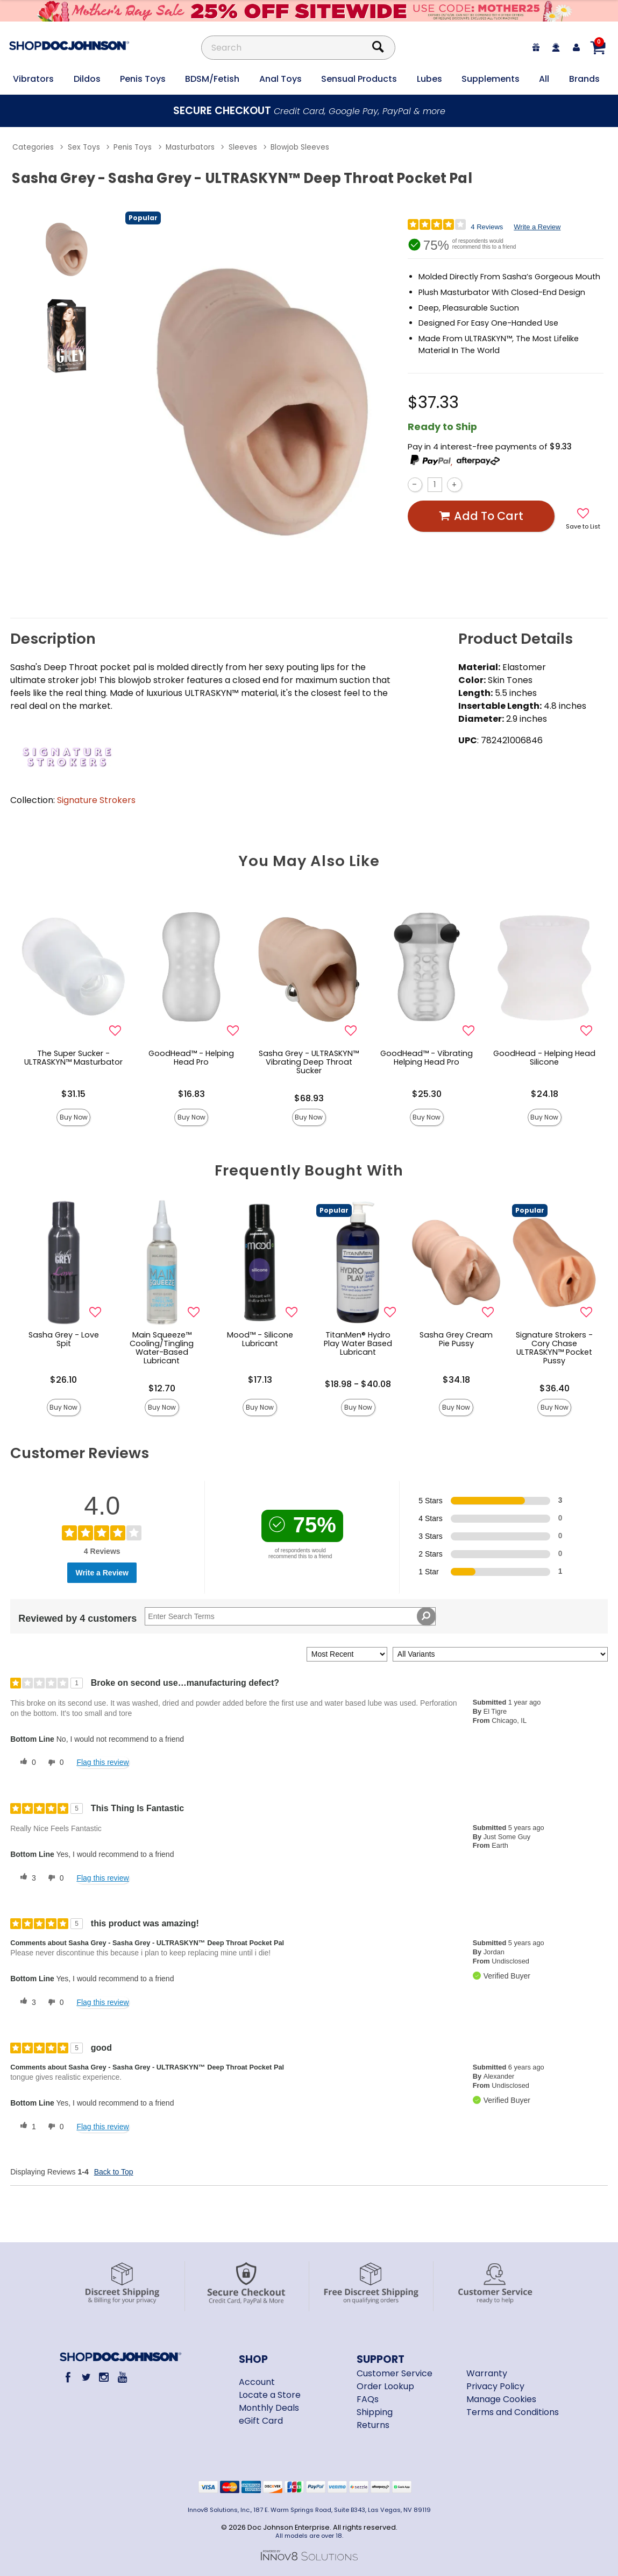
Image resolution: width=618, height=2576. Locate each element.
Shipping (375, 2412)
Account (257, 2382)
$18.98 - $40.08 (358, 1384)
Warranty (486, 2373)
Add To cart (481, 516)
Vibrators (33, 79)
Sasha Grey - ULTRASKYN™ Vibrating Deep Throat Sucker (309, 1062)
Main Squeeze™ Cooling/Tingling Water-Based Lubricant (162, 1347)
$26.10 (63, 1380)
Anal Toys (280, 79)
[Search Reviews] (290, 1616)
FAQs (368, 2399)
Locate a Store (270, 2395)
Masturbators (190, 147)
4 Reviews (487, 227)
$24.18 (544, 1094)
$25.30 (427, 1094)
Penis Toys (143, 79)
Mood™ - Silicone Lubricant (260, 1339)
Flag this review (102, 1762)
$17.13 (260, 1380)
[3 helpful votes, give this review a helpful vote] (26, 1878)
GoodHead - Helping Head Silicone (544, 1057)
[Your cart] (597, 47)
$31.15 (73, 1094)
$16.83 (191, 1094)
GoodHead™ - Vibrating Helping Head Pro (426, 1057)
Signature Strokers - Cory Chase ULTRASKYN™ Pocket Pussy (554, 1347)
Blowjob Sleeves (300, 147)
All (544, 79)
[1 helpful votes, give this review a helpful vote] (26, 2126)
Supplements (490, 79)
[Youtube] (122, 2377)
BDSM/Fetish (212, 79)
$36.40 (554, 1388)
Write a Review (537, 227)
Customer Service (394, 2373)
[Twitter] (86, 2377)
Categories (33, 147)
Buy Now (74, 1117)
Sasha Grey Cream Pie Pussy (456, 1339)
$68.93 (309, 1098)
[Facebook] (68, 2377)
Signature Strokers (96, 800)
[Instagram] (104, 2377)
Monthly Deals (269, 2408)
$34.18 (456, 1380)
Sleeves (243, 147)
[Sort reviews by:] (347, 1654)
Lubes (429, 79)
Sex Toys (84, 147)
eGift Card (261, 2421)
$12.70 (161, 1388)
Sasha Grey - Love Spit (64, 1339)
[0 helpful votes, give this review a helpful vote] (26, 1762)
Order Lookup (385, 2386)
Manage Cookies (501, 2399)
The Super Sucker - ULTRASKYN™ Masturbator (73, 1057)
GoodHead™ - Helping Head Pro (191, 1057)
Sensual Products (359, 79)
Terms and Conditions (512, 2412)
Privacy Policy (495, 2386)
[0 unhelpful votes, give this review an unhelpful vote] (54, 1762)
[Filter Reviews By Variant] (500, 1654)
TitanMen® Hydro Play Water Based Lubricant (358, 1343)
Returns (373, 2425)
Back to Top (113, 2171)
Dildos (87, 79)
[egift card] (536, 47)
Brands (584, 79)
